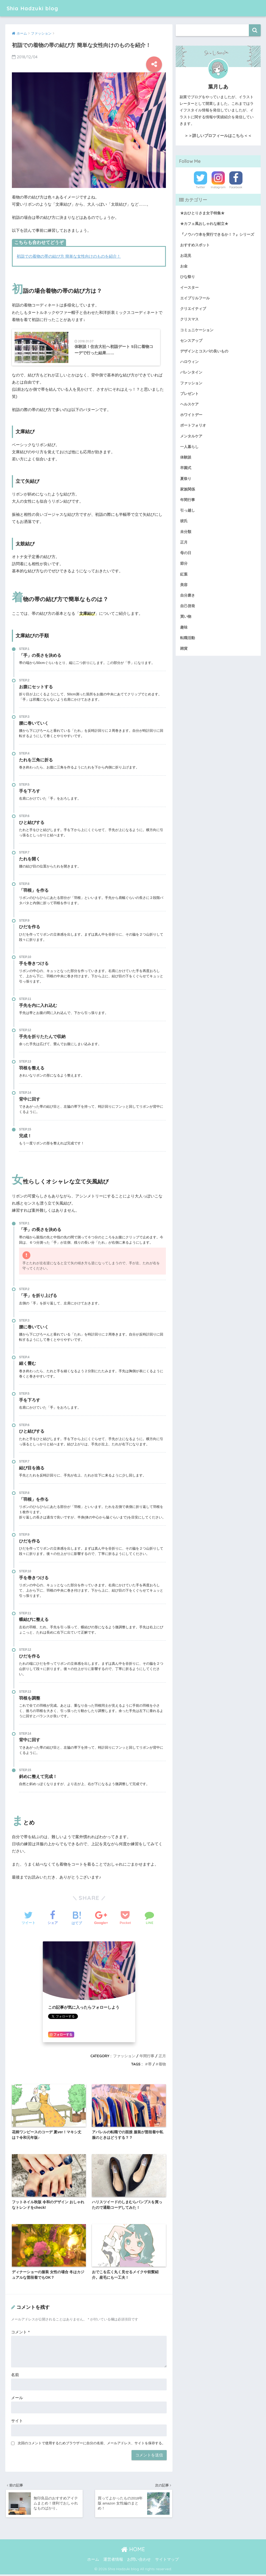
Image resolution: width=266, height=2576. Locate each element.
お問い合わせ (139, 2561)
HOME (133, 2550)
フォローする (61, 2036)
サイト (17, 2422)
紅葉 (184, 573)
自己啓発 (187, 605)
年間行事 (146, 2057)
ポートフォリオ (193, 425)
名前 (15, 2376)
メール (17, 2399)
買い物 (185, 616)
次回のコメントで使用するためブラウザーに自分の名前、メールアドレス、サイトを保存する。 (91, 2444)
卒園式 (185, 467)
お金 (184, 266)
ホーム (93, 2561)
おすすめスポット (195, 245)
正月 (162, 2057)
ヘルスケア (189, 404)
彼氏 (184, 520)
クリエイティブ (193, 308)
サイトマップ (167, 2561)
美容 (184, 584)
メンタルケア (191, 435)
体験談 (185, 457)
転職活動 (187, 637)
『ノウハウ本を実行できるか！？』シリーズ (217, 234)
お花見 (185, 255)
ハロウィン (189, 361)
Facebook (235, 187)
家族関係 (187, 489)
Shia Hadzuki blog (35, 8)
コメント (20, 2333)
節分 (184, 563)
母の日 (185, 552)
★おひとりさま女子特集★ (202, 213)
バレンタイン (191, 372)
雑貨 (184, 647)
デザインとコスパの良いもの (204, 351)
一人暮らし (189, 446)
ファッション (124, 2057)
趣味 (184, 626)
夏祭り (185, 478)
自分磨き (187, 595)
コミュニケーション (196, 330)
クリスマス (189, 319)
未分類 (185, 531)
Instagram (218, 187)
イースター (189, 287)
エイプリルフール (195, 298)
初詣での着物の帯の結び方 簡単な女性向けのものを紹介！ (69, 256)
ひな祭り (187, 277)
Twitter (200, 187)
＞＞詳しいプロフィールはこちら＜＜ (218, 135)
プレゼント (189, 393)
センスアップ (191, 340)
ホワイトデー (191, 414)
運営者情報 (113, 2561)
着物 (162, 2065)
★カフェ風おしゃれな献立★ (204, 223)
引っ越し (187, 510)
